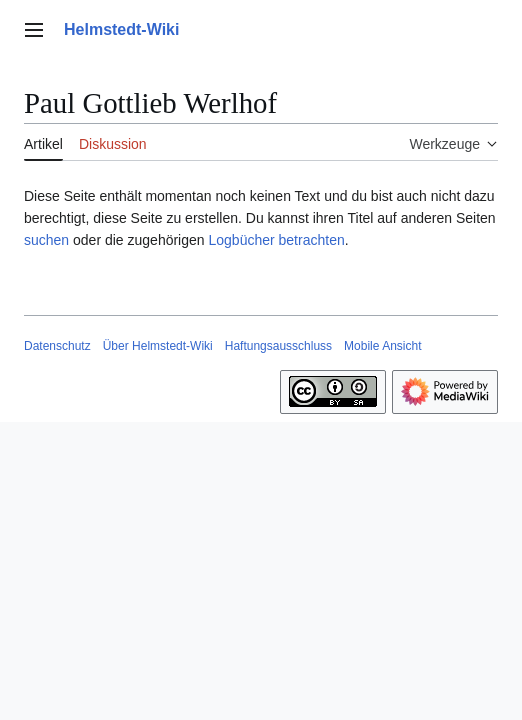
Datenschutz (57, 346)
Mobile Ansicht (382, 346)
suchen (46, 240)
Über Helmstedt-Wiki (158, 346)
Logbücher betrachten (276, 240)
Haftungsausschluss (278, 346)
